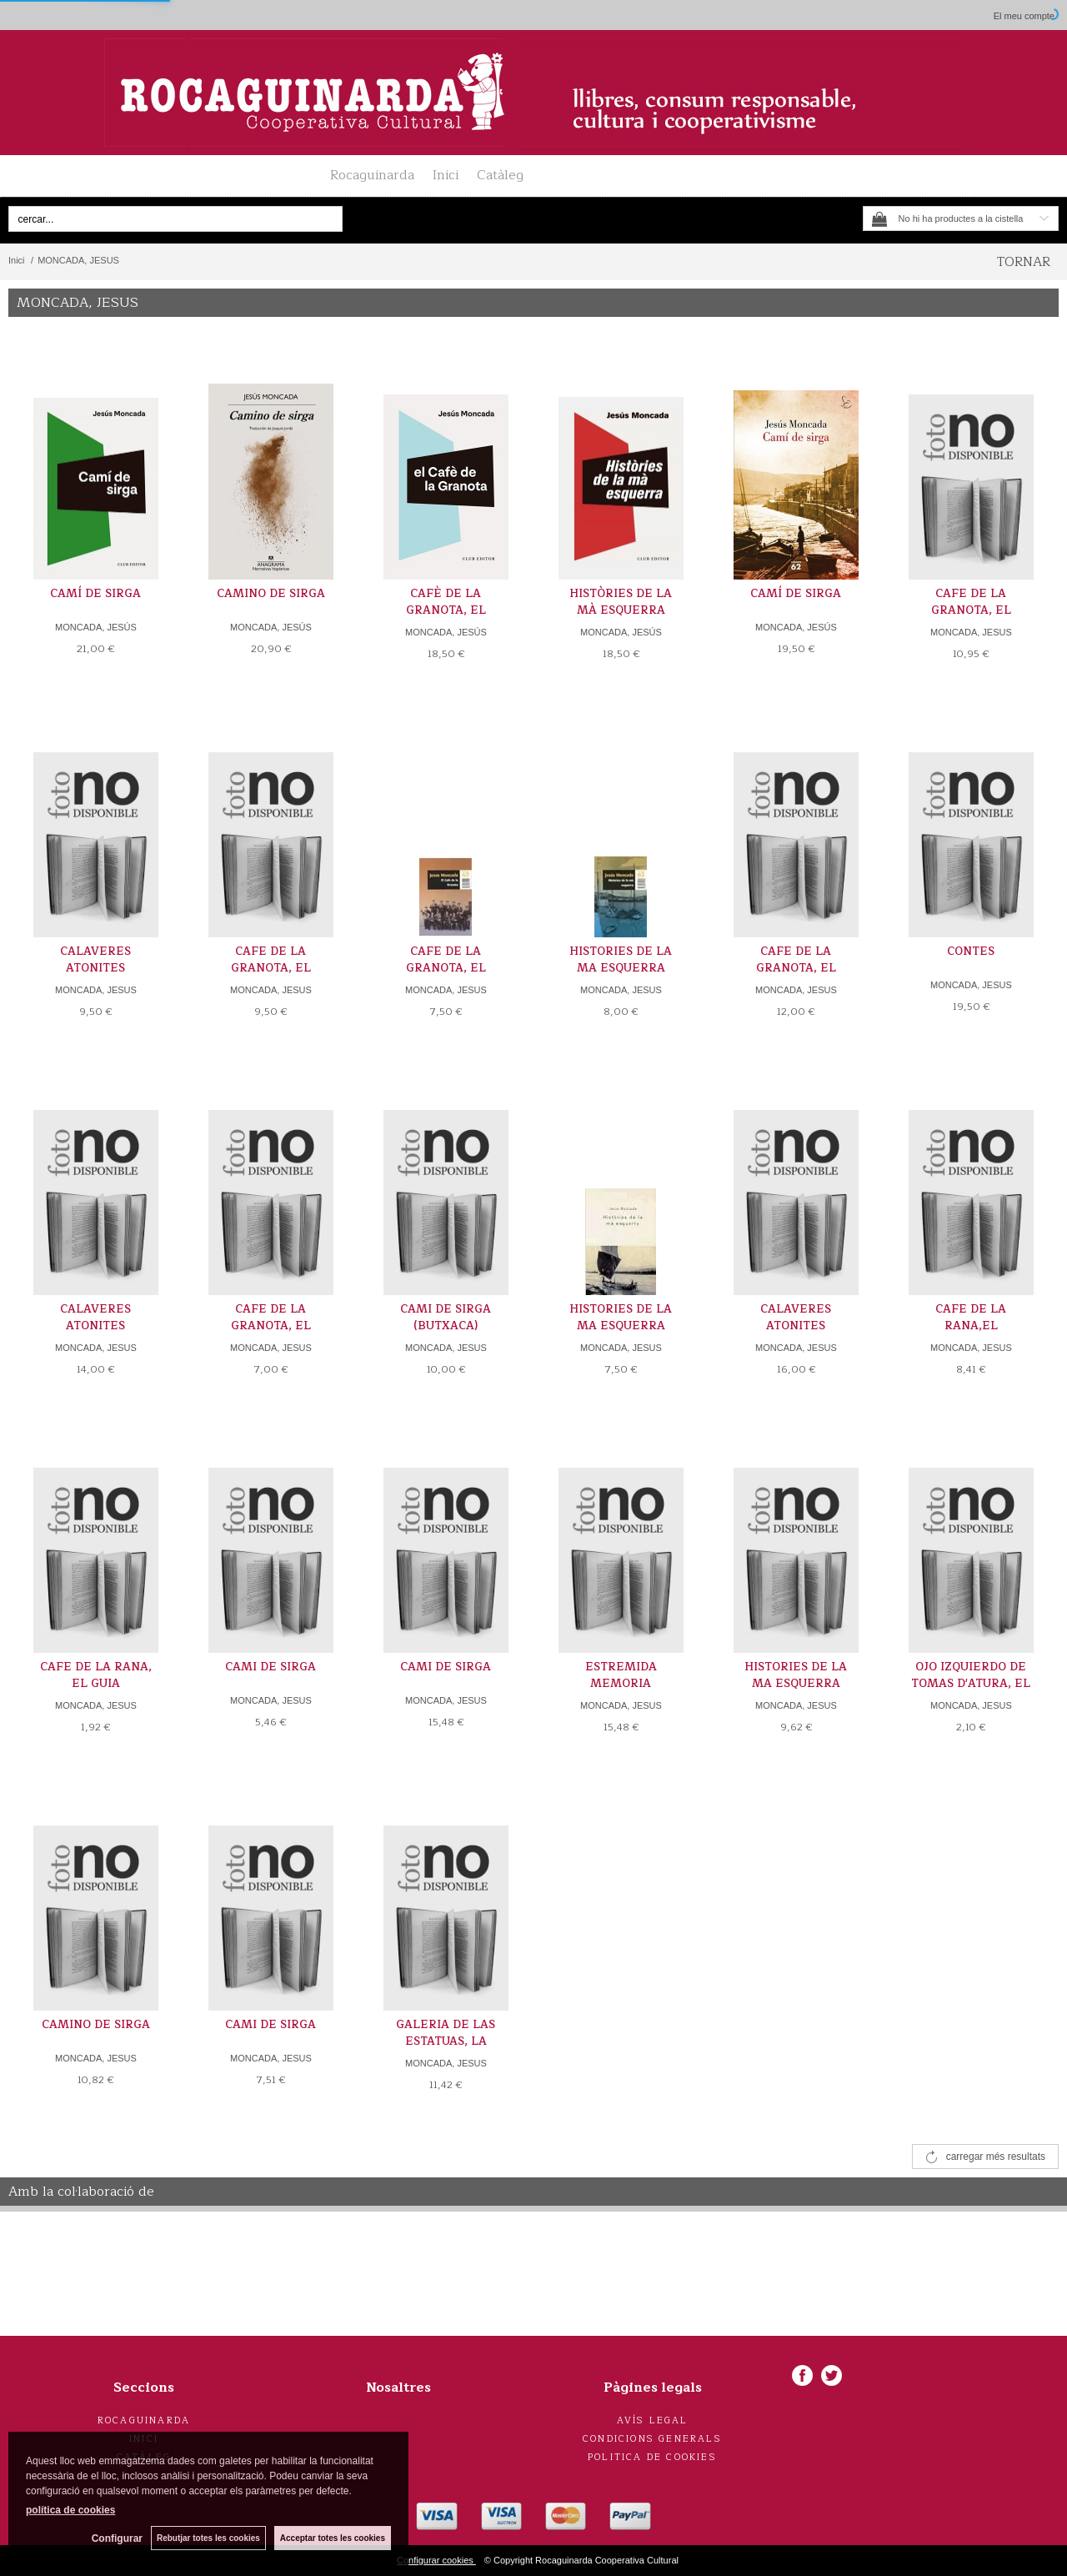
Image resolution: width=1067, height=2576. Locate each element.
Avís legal (653, 2420)
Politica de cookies (652, 2457)
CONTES (970, 951)
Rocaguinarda (372, 175)
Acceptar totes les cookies (332, 2538)
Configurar (117, 2538)
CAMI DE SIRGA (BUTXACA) (445, 1317)
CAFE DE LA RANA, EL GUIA (96, 1675)
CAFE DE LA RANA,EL (970, 1317)
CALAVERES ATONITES (95, 959)
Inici (445, 175)
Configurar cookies (436, 2560)
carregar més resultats (995, 2156)
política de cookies (70, 2510)
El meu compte (1024, 16)
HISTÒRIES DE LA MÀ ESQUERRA (620, 602)
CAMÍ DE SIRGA (95, 594)
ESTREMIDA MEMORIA (621, 1675)
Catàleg (500, 175)
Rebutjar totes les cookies (208, 2538)
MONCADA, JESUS (971, 632)
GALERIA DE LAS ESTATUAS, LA (445, 2033)
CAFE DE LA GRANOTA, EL (971, 602)
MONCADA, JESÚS (96, 627)
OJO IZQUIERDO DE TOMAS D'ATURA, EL (970, 1675)
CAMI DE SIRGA (270, 1667)
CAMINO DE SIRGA (271, 594)
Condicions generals (652, 2439)
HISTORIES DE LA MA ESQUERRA (620, 959)
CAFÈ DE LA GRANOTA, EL (446, 602)
